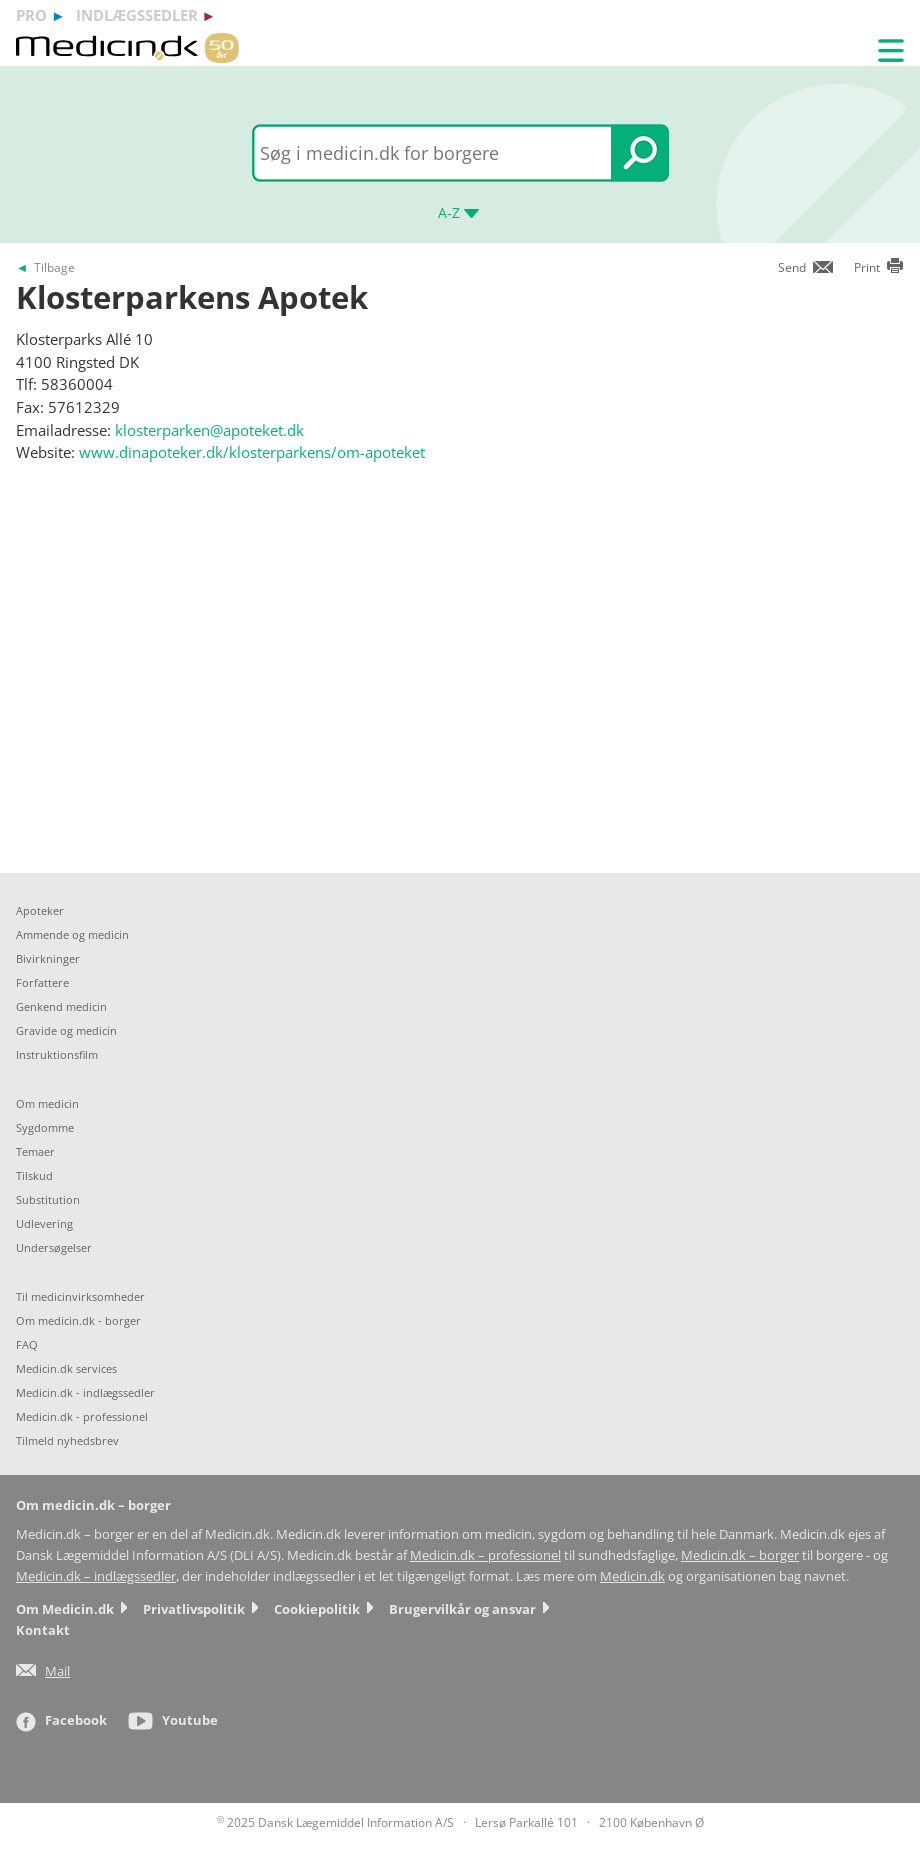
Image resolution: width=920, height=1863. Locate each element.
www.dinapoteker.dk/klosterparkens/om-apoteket (252, 452)
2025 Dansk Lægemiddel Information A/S (335, 1822)
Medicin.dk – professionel (485, 1555)
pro (31, 15)
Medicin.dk (632, 1576)
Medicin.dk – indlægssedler (96, 1576)
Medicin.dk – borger (740, 1555)
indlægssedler (137, 15)
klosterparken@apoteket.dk (209, 430)
